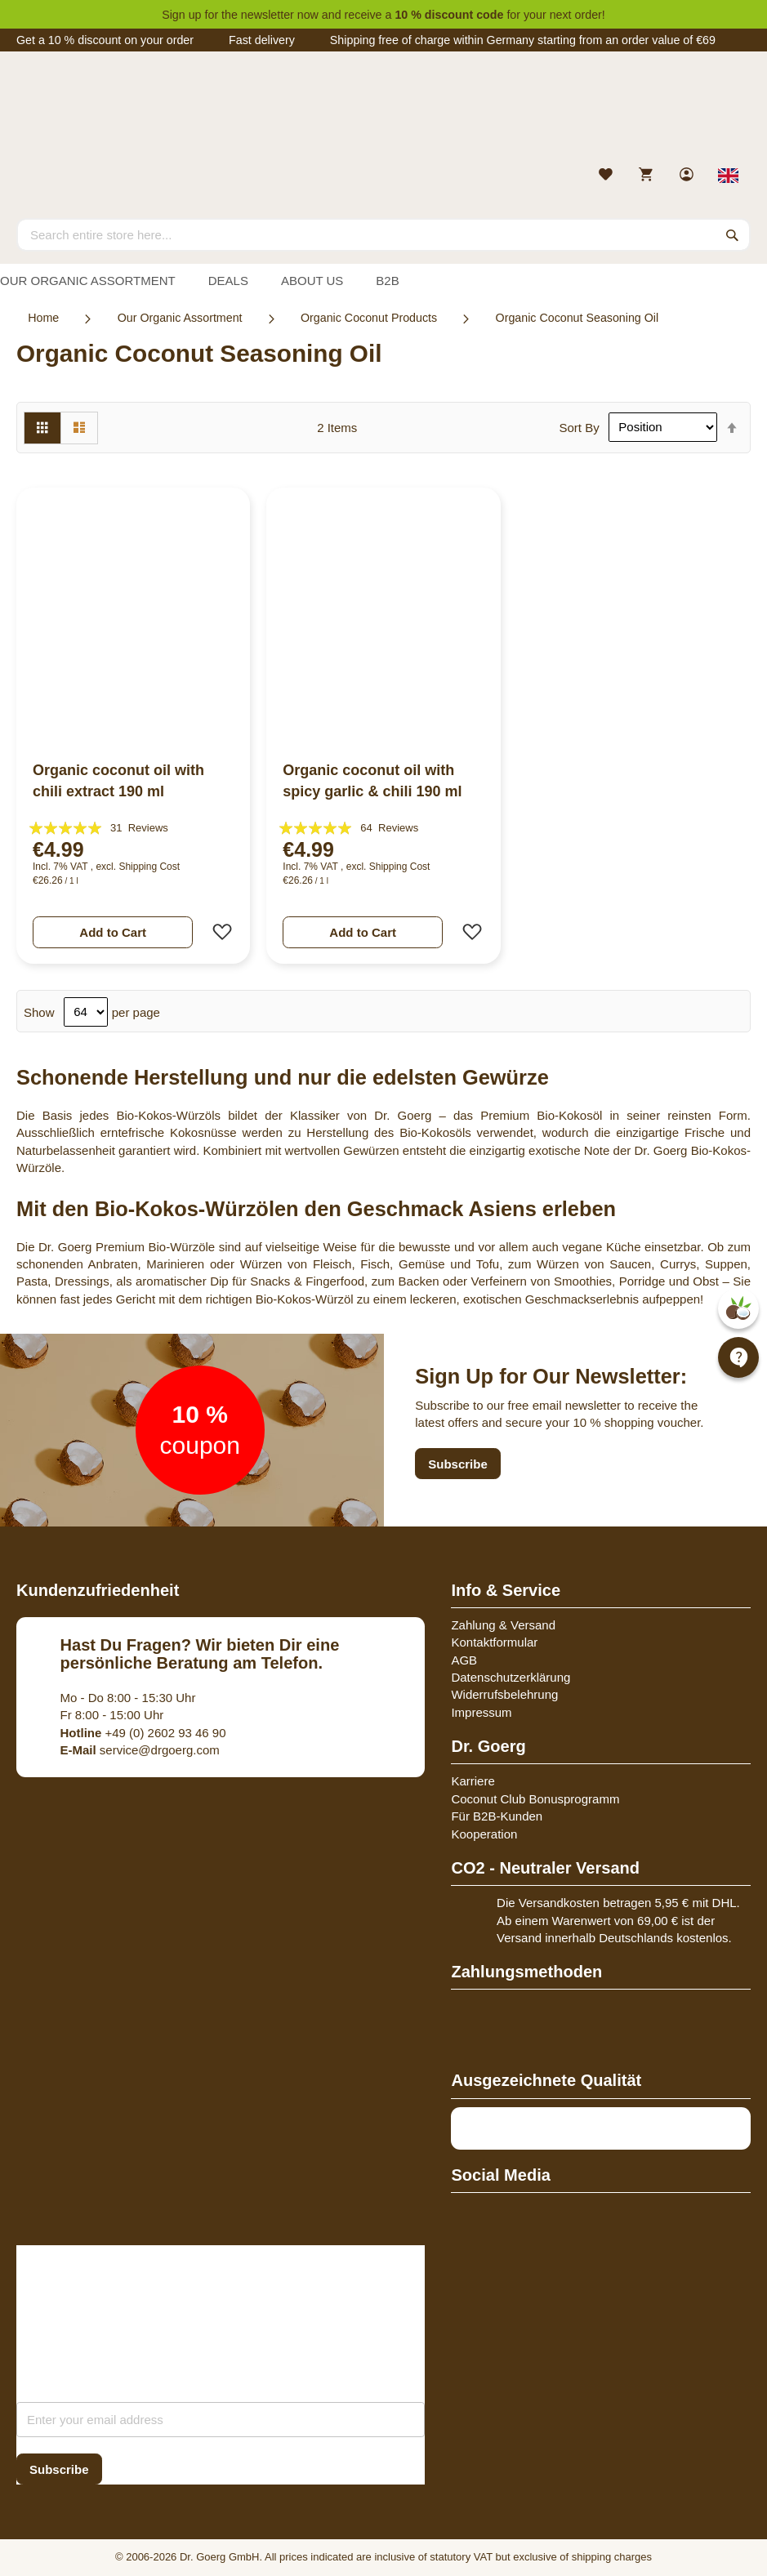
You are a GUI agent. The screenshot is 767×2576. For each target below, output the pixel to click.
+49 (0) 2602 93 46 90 (143, 1733)
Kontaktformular (494, 1642)
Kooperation (484, 1834)
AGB (464, 1660)
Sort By (579, 427)
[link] (688, 176)
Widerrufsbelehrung (504, 1694)
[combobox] (383, 234)
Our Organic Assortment (180, 317)
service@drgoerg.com (140, 1750)
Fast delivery (262, 40)
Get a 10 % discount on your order (105, 40)
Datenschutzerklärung (510, 1677)
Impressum (481, 1712)
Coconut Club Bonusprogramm (535, 1799)
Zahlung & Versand (503, 1625)
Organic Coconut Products (369, 317)
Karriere (472, 1781)
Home (43, 317)
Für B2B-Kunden (496, 1816)
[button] (217, 932)
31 (139, 828)
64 (389, 828)
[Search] (732, 234)
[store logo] (383, 112)
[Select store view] (729, 175)
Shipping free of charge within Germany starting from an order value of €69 (523, 40)
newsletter (267, 14)
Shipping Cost (149, 866)
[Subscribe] (59, 2469)
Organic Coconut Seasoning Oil (577, 317)
